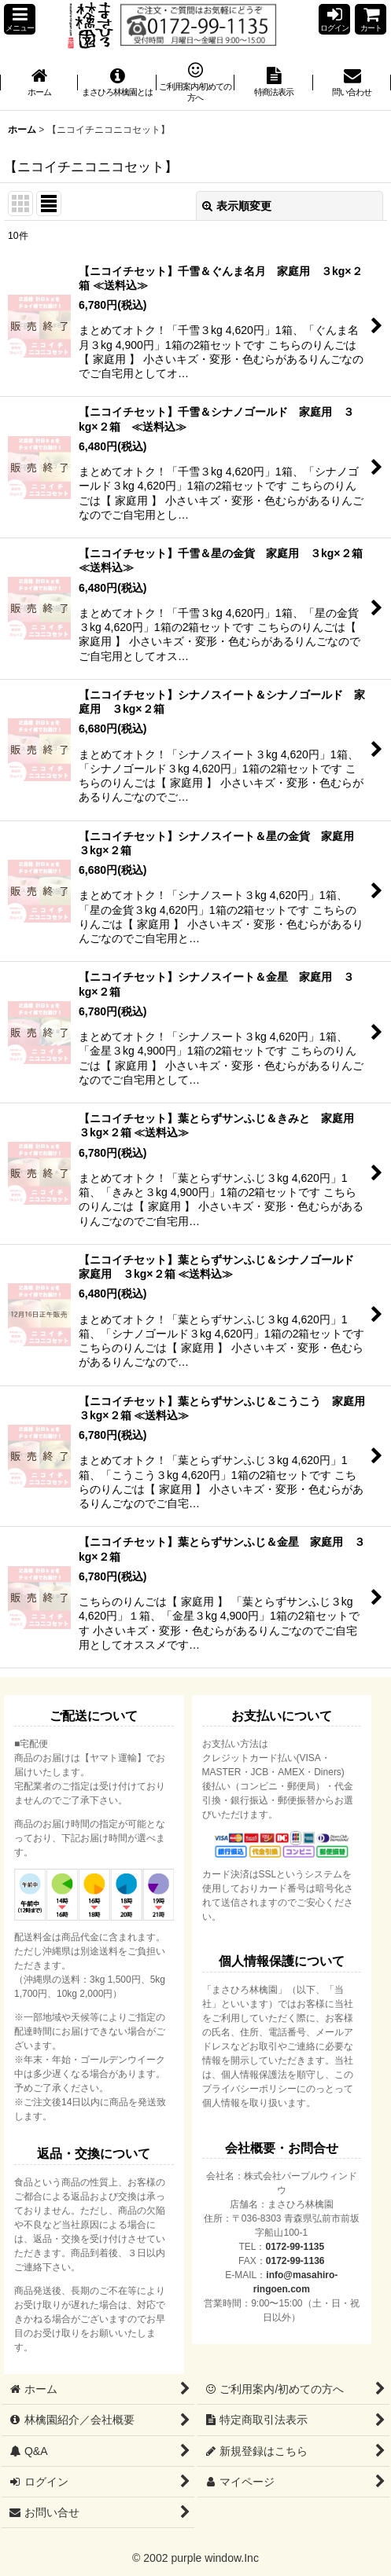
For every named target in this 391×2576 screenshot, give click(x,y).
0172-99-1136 (295, 2260)
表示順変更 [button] (236, 206)
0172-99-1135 (294, 2246)
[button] (19, 19)
